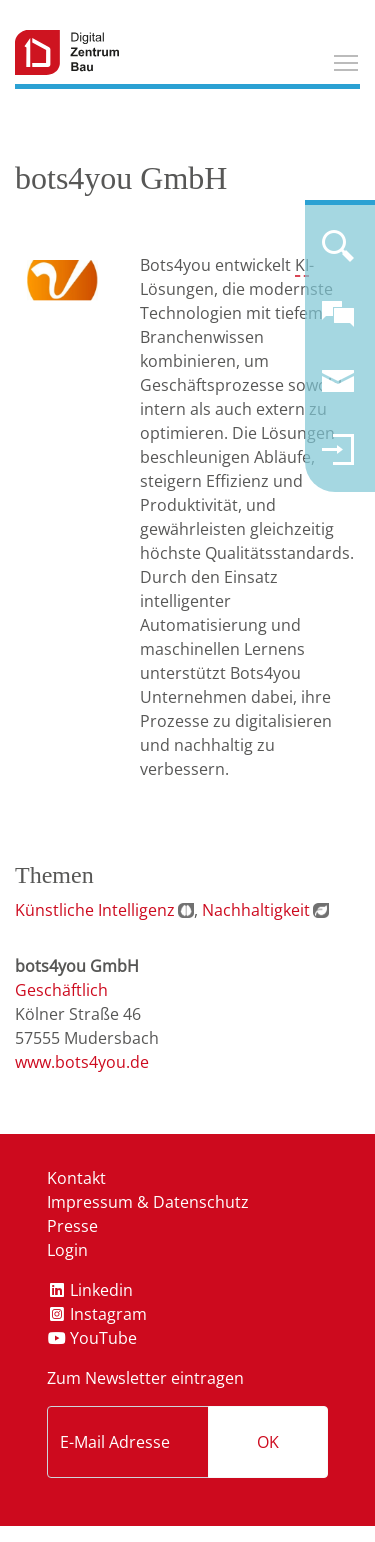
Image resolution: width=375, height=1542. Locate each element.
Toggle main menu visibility (347, 60)
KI (302, 265)
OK (268, 1442)
